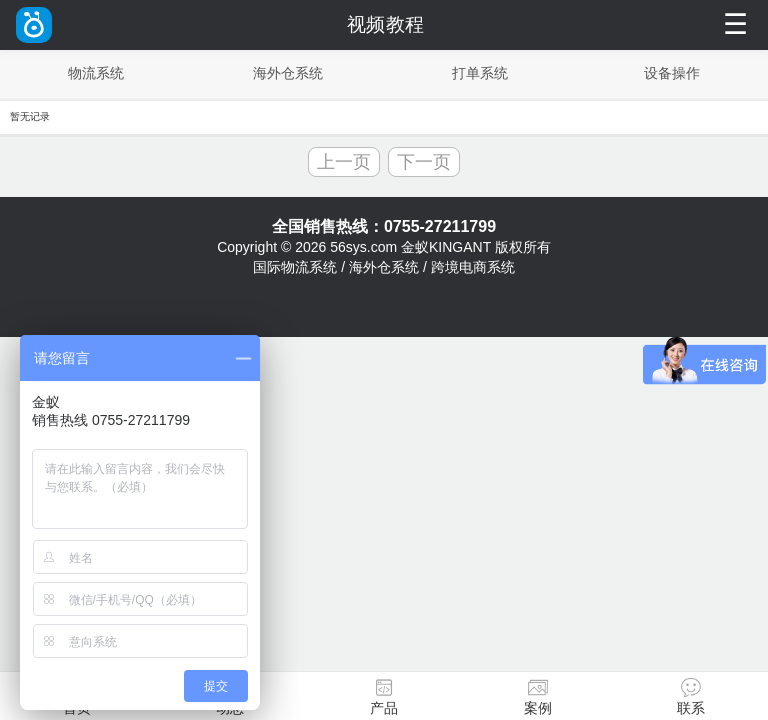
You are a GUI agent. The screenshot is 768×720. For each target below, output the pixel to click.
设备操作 (672, 73)
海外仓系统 (288, 73)
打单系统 (480, 73)
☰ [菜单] (735, 24)
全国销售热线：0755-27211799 (384, 226)
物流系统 (96, 73)
